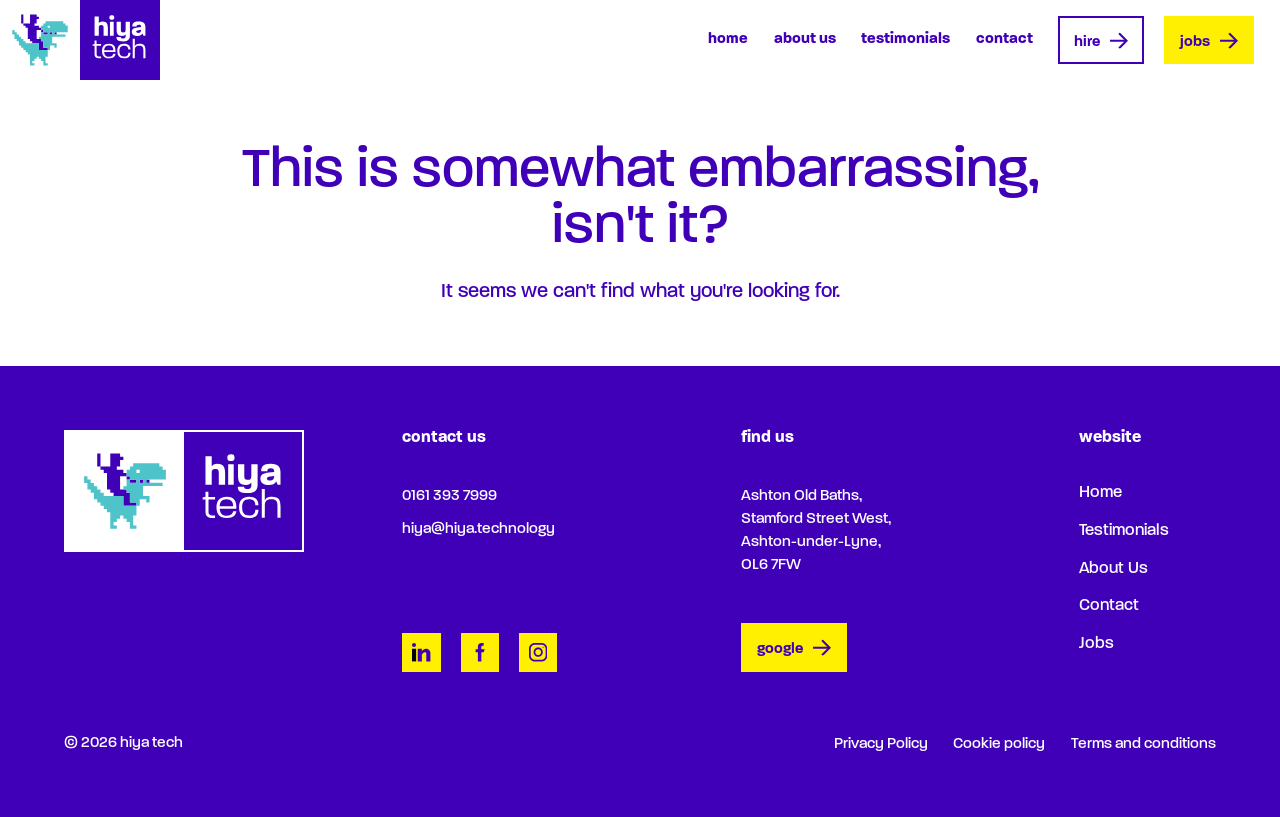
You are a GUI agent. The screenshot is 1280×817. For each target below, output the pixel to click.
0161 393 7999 (449, 496)
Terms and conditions (1143, 744)
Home (728, 39)
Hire (1101, 42)
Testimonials (905, 39)
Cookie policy (999, 744)
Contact (1004, 39)
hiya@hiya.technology (478, 529)
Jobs (1209, 42)
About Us (805, 39)
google (794, 649)
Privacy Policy (881, 744)
